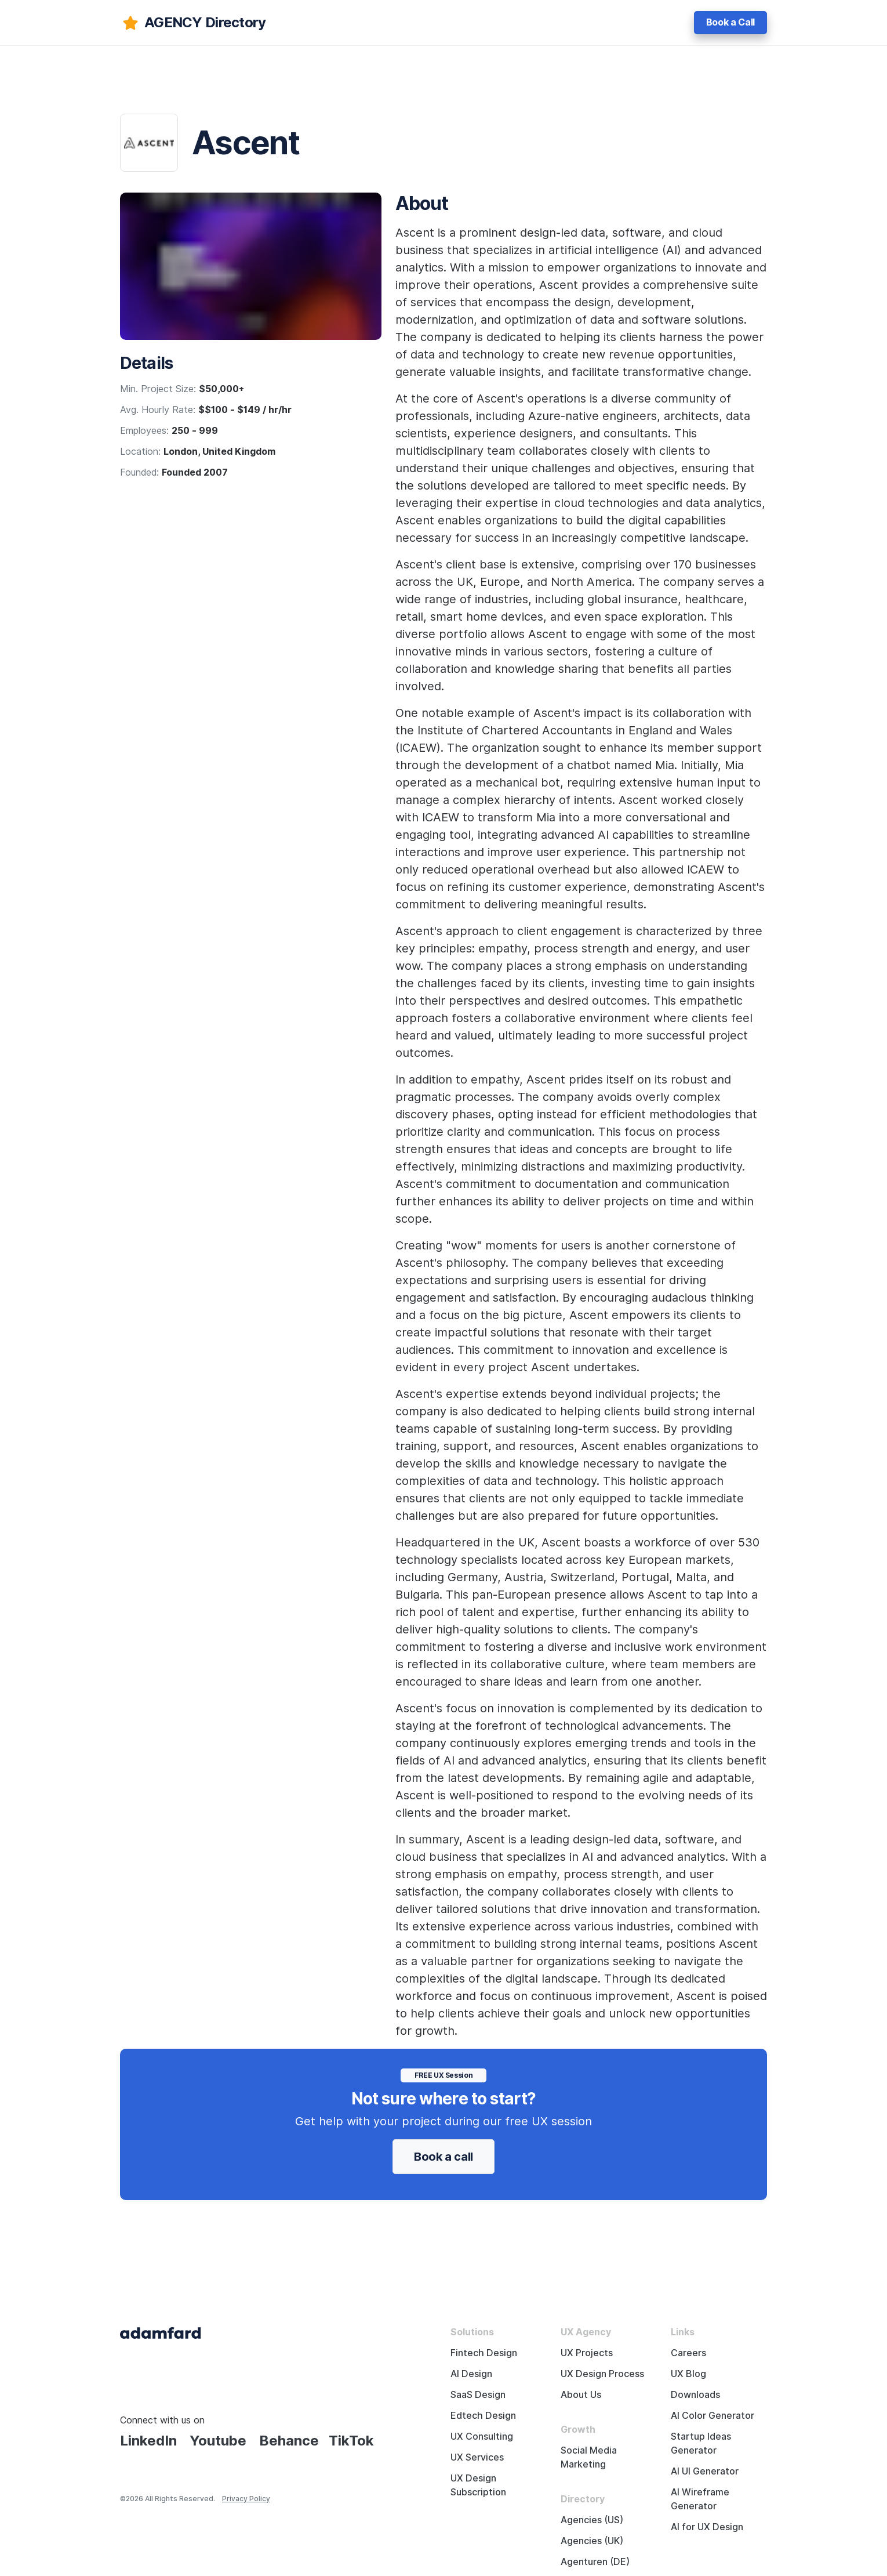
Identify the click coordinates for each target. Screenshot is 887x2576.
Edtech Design (483, 2415)
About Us (581, 2394)
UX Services (477, 2457)
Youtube (218, 2440)
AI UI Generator (705, 2471)
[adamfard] (193, 22)
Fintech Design (483, 2352)
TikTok (351, 2440)
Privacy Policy (246, 2498)
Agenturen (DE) (595, 2561)
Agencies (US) (592, 2520)
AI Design (471, 2373)
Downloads (695, 2394)
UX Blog (688, 2373)
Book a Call (730, 22)
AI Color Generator (712, 2415)
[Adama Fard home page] (160, 2332)
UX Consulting (481, 2436)
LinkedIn (148, 2440)
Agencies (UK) (592, 2540)
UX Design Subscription (478, 2485)
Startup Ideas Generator (701, 2443)
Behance (289, 2440)
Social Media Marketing (589, 2457)
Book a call (443, 2157)
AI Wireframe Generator (700, 2499)
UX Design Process (602, 2373)
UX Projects (587, 2352)
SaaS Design (478, 2394)
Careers (688, 2352)
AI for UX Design (707, 2526)
